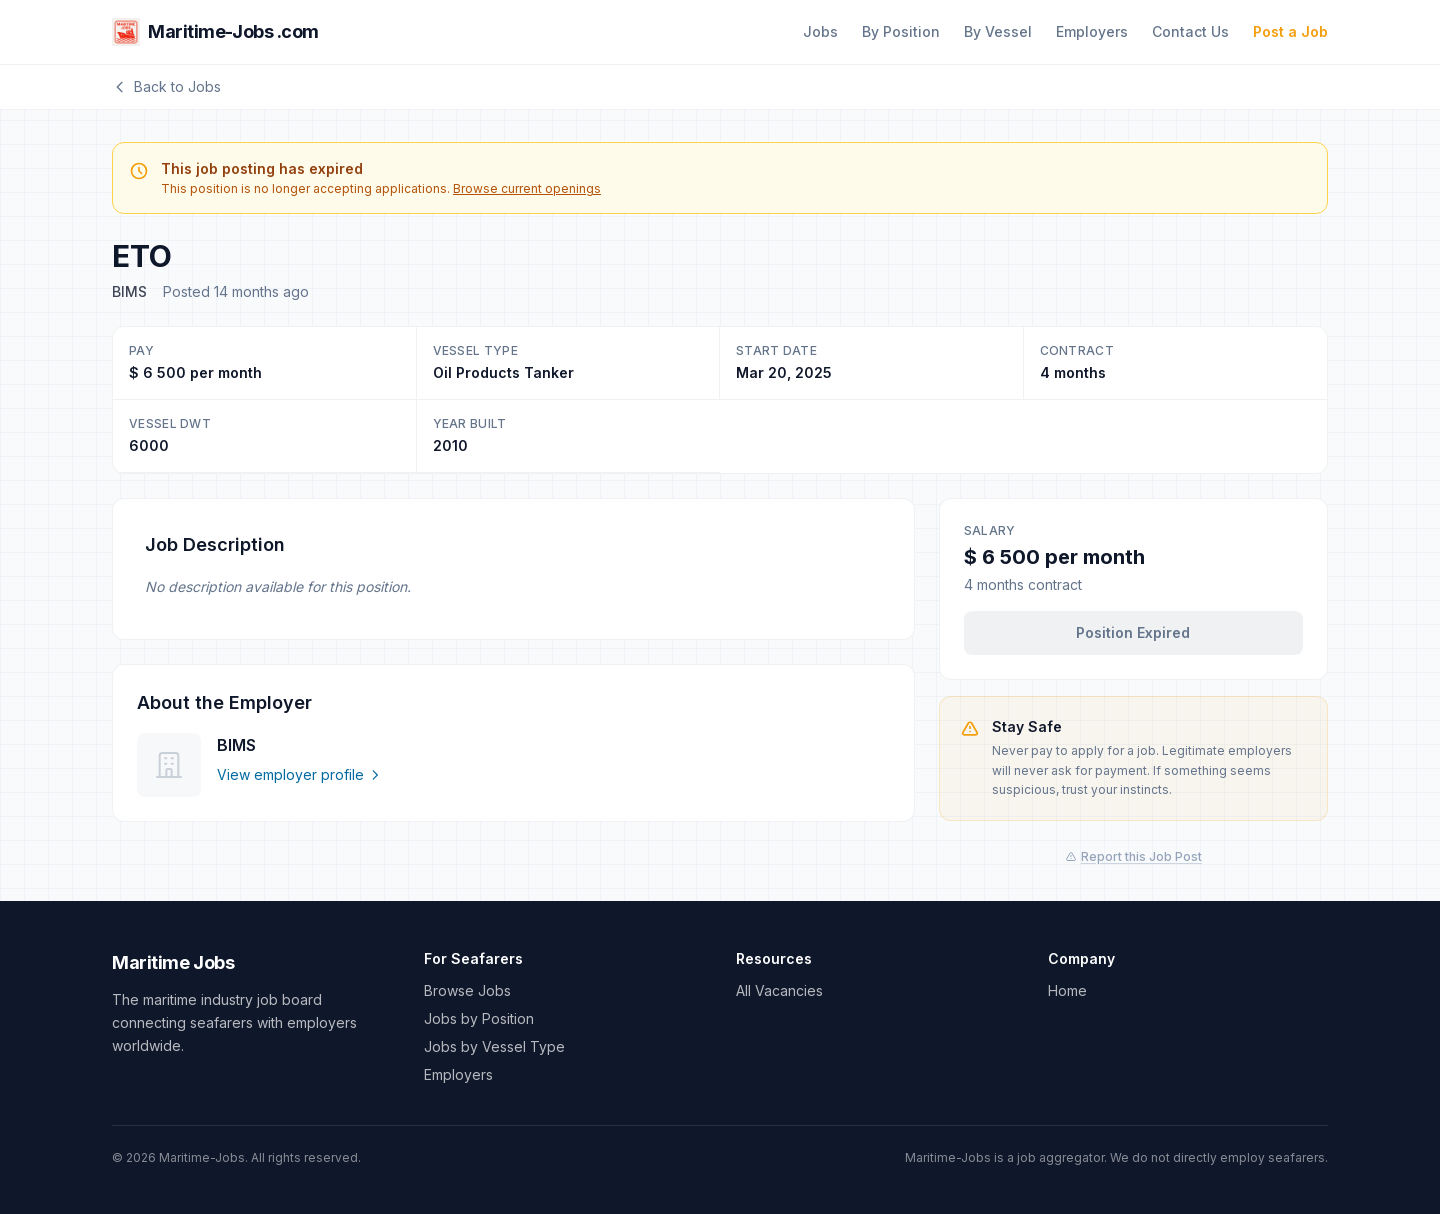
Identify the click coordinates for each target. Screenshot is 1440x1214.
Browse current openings (527, 188)
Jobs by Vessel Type (494, 1046)
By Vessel (998, 31)
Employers (1092, 31)
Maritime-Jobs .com (215, 32)
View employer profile (299, 774)
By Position (901, 31)
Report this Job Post (1133, 856)
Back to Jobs (166, 86)
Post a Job (1290, 31)
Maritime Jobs (173, 962)
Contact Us (1190, 31)
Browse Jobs (467, 990)
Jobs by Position (479, 1018)
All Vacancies (779, 990)
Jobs (820, 31)
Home (1067, 990)
